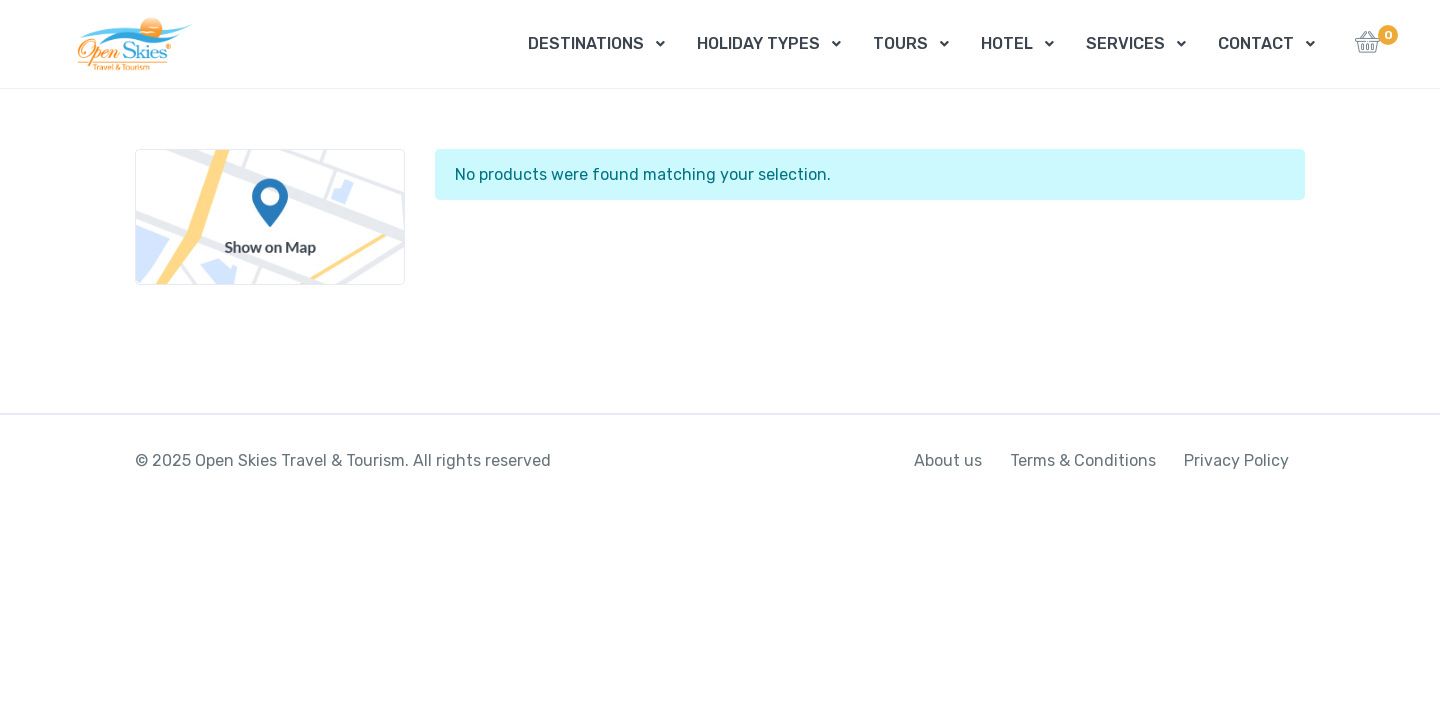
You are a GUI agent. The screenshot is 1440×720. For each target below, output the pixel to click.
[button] (1367, 47)
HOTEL (1007, 43)
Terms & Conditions (1083, 460)
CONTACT (1256, 43)
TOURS (900, 43)
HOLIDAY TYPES (758, 43)
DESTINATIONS (586, 43)
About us (948, 460)
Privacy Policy (1236, 460)
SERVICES (1125, 43)
